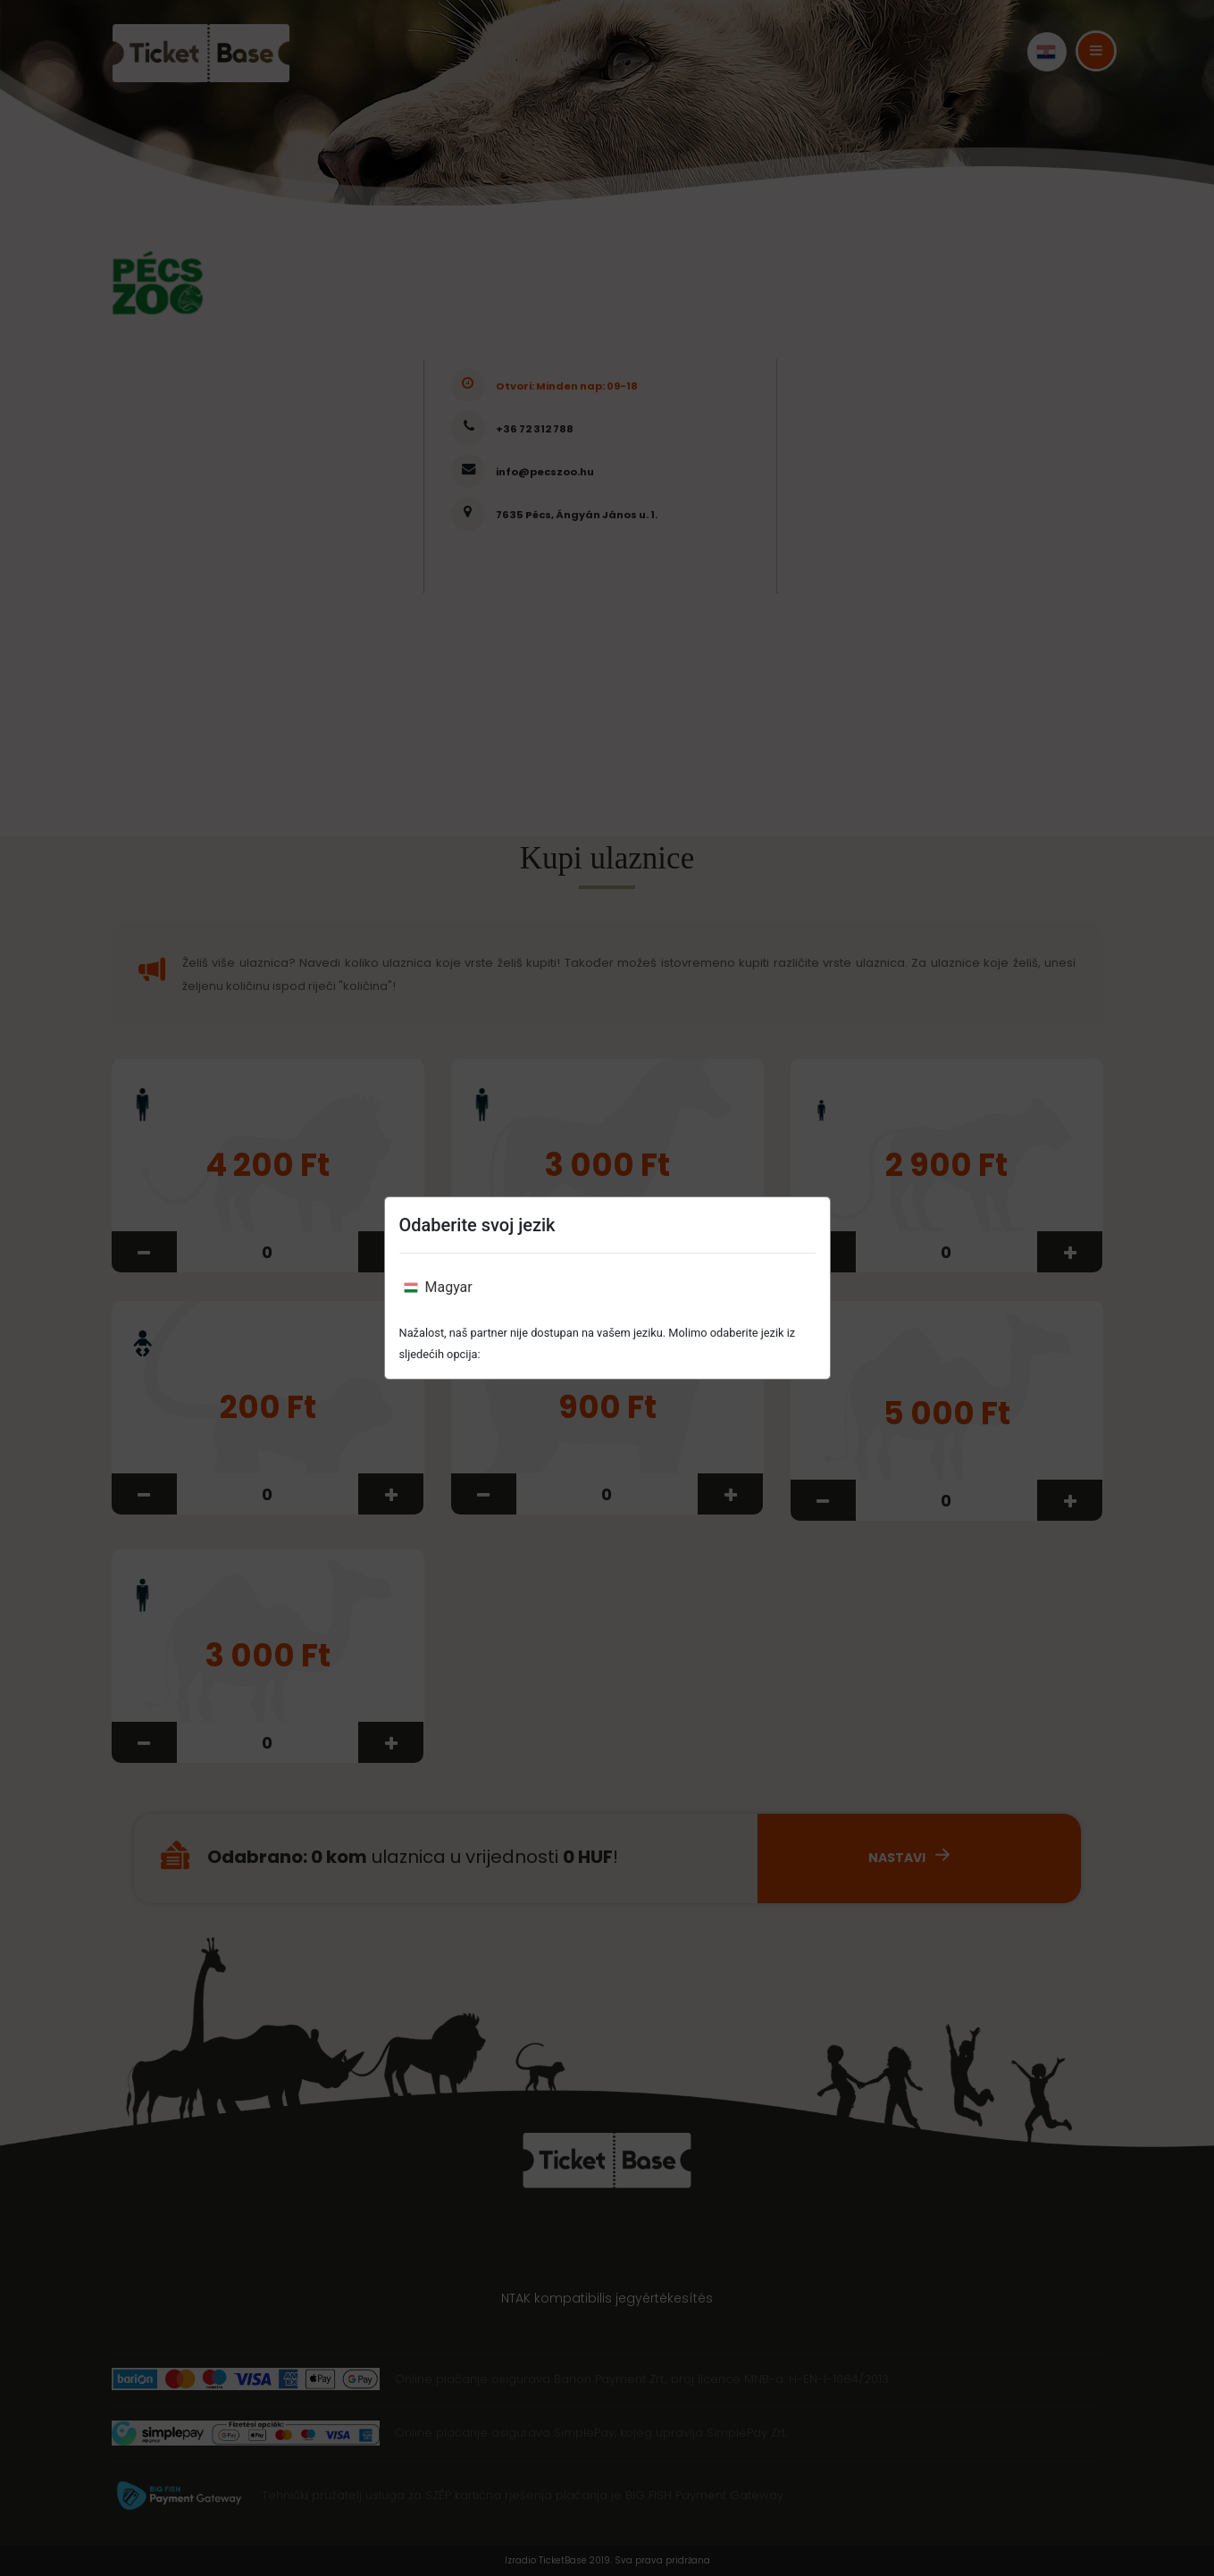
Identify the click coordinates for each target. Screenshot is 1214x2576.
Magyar (438, 1287)
